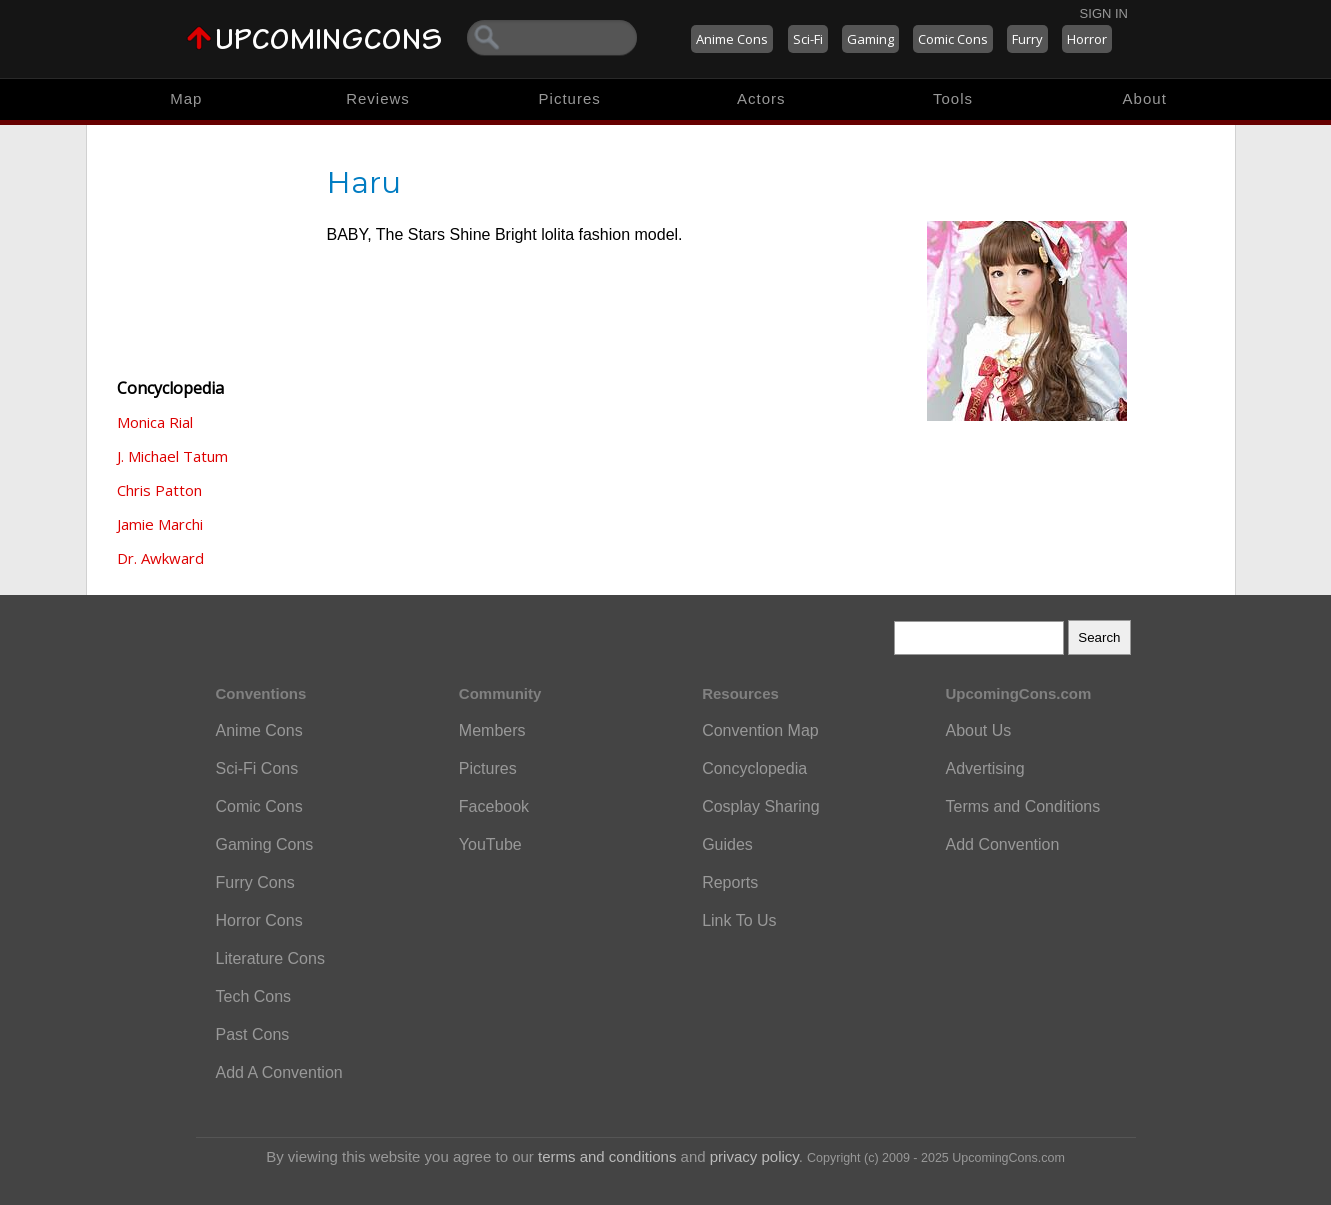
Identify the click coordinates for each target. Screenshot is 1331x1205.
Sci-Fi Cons (257, 768)
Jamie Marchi (160, 524)
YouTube (490, 844)
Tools (953, 98)
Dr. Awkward (160, 558)
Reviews (378, 98)
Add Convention (1002, 844)
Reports (730, 882)
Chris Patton (159, 490)
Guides (727, 844)
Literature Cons (270, 958)
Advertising (984, 768)
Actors (761, 98)
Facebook (494, 806)
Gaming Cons (265, 844)
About (1145, 98)
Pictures (570, 98)
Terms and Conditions (1022, 806)
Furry (1027, 39)
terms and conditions (607, 1156)
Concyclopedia (754, 768)
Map (186, 98)
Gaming (870, 39)
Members (492, 730)
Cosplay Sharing (760, 806)
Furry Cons (255, 882)
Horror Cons (259, 920)
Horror (1087, 39)
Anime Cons (732, 39)
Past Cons (253, 1034)
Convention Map (760, 730)
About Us (978, 730)
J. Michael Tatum (172, 456)
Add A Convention (279, 1072)
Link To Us (739, 920)
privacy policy (754, 1156)
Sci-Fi (808, 39)
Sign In (1104, 13)
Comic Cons (953, 39)
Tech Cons (254, 996)
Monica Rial (155, 422)
